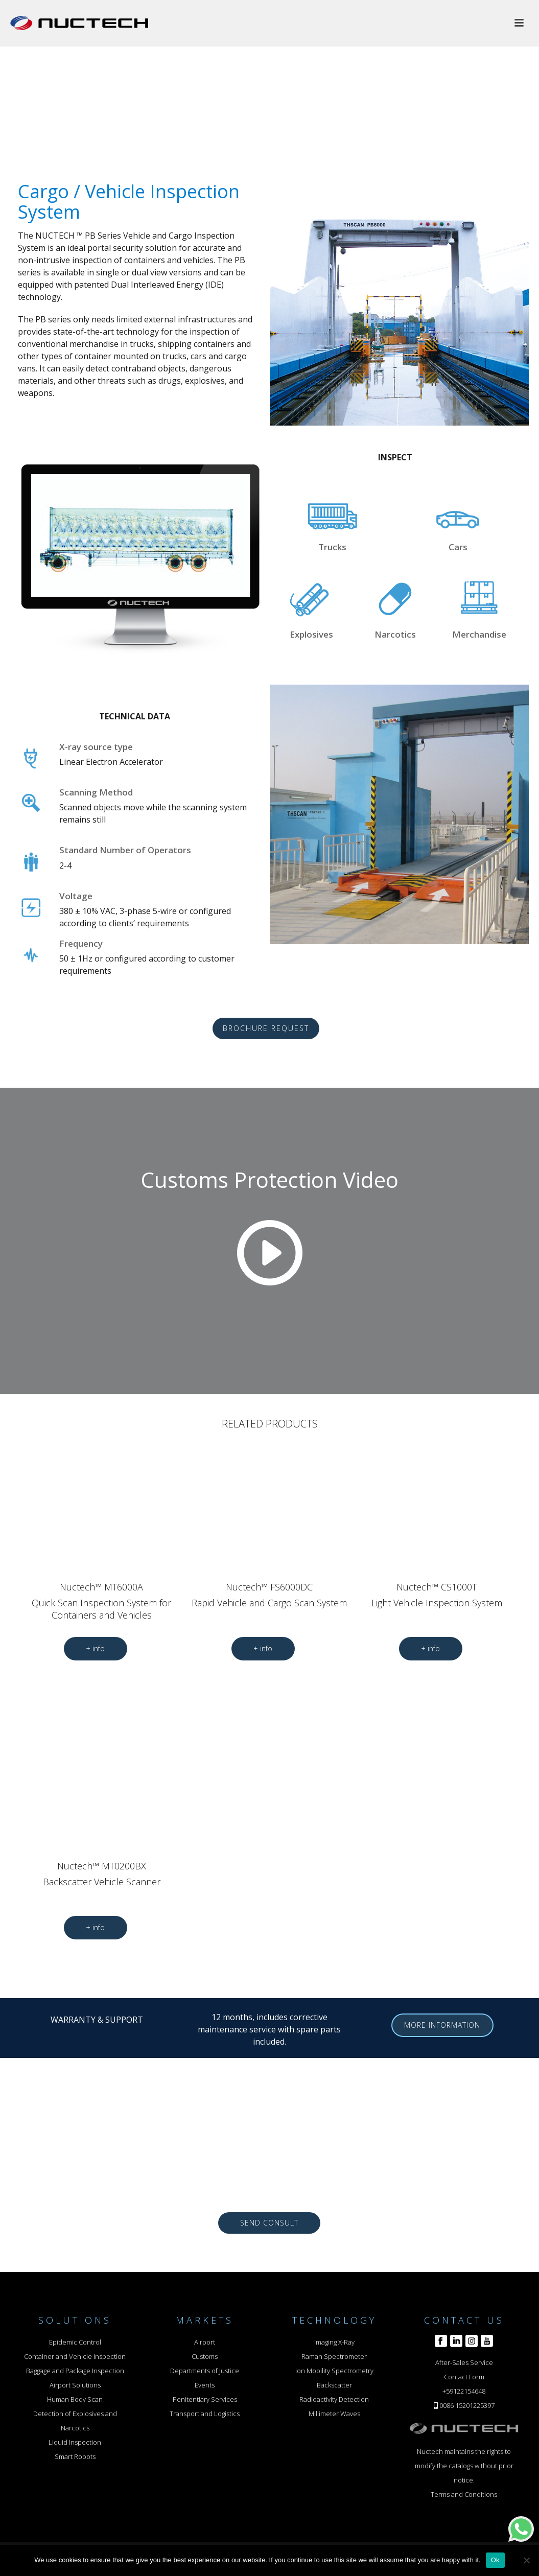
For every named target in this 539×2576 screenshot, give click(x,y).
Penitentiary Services (205, 2399)
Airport (204, 2342)
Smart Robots (75, 2456)
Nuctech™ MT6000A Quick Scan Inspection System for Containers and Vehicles (101, 1601)
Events (205, 2385)
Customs (205, 2356)
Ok (495, 2560)
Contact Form (464, 2376)
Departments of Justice (204, 2370)
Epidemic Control (75, 2342)
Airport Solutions (75, 2385)
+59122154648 (463, 2391)
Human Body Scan (75, 2399)
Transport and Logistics (205, 2413)
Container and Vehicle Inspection (75, 2356)
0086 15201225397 (467, 2405)
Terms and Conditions (464, 2494)
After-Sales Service (464, 2362)
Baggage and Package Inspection (75, 2370)
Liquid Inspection (75, 2442)
